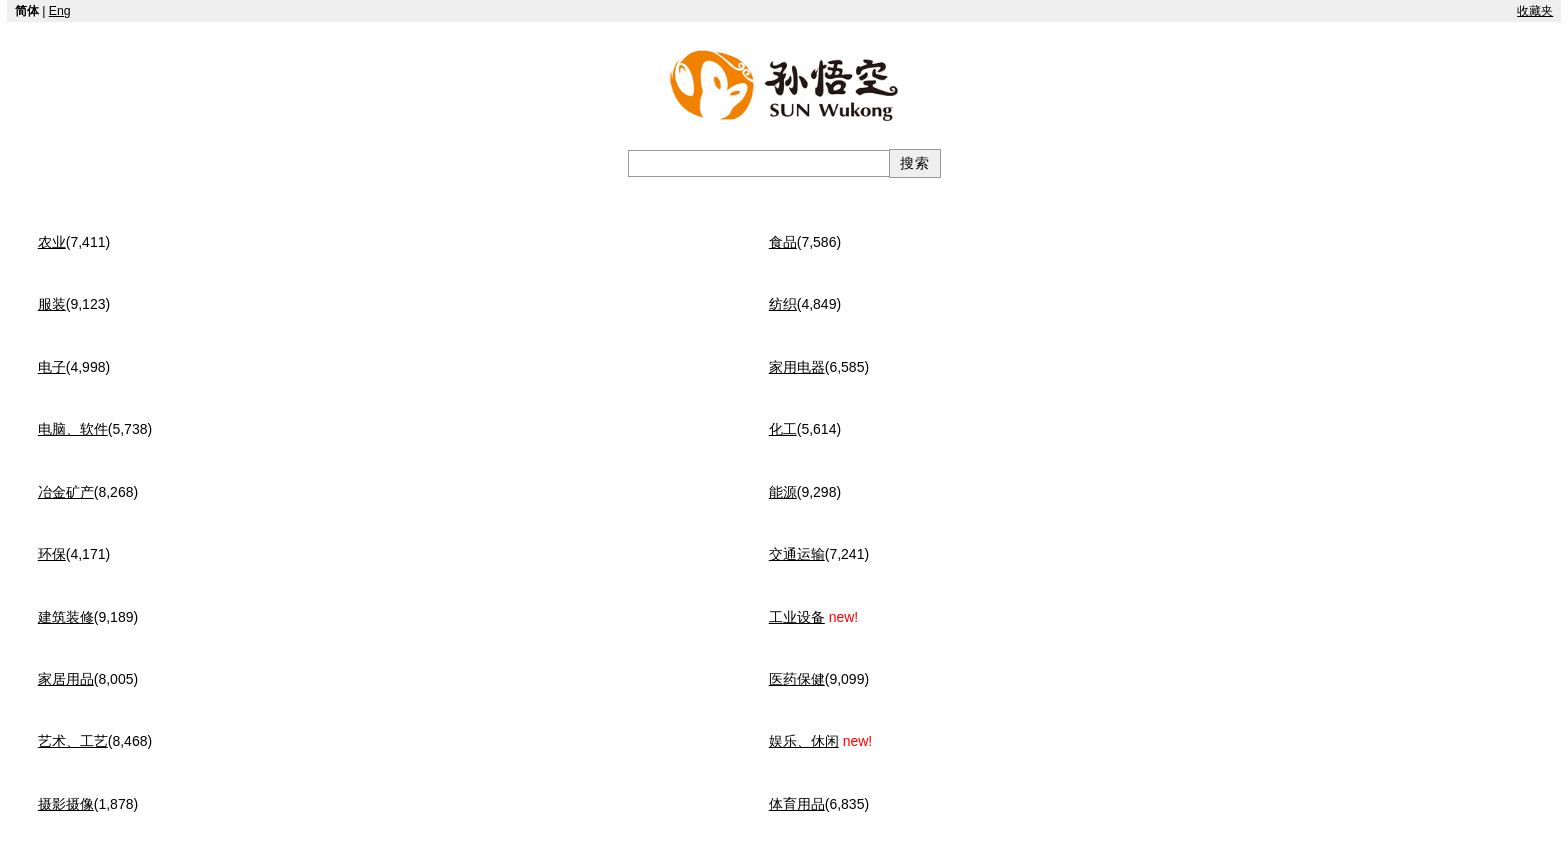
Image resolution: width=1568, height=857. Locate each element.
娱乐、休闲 (804, 741)
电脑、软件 (73, 429)
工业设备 (797, 617)
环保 (52, 554)
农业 (52, 242)
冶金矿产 (66, 492)
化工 (783, 429)
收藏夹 (1535, 11)
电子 (52, 367)
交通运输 (797, 554)
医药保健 (797, 679)
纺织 (783, 304)
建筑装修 (66, 617)
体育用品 (797, 804)
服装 (52, 304)
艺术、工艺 (73, 741)
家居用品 (66, 679)
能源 (783, 492)
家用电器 (797, 367)
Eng (60, 11)
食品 (783, 242)
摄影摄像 (66, 804)
